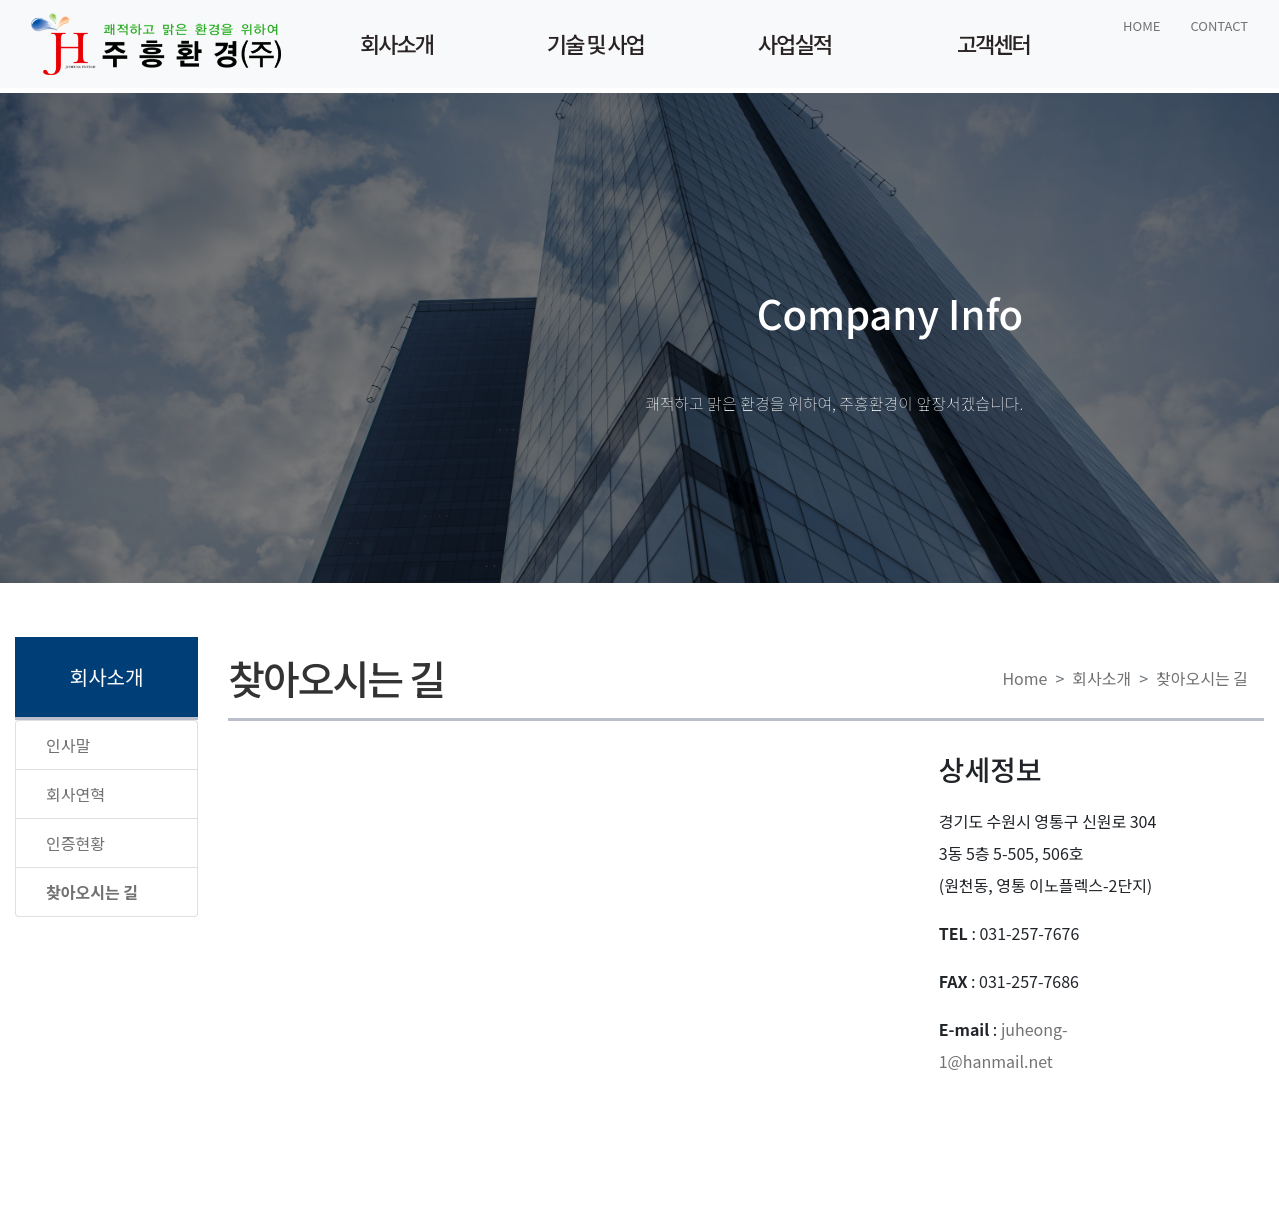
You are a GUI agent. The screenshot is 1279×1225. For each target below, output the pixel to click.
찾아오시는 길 (1202, 678)
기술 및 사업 (595, 43)
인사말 (68, 745)
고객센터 (993, 43)
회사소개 (396, 43)
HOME (1141, 25)
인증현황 (75, 843)
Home (1024, 678)
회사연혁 (75, 794)
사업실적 (794, 43)
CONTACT (1219, 25)
